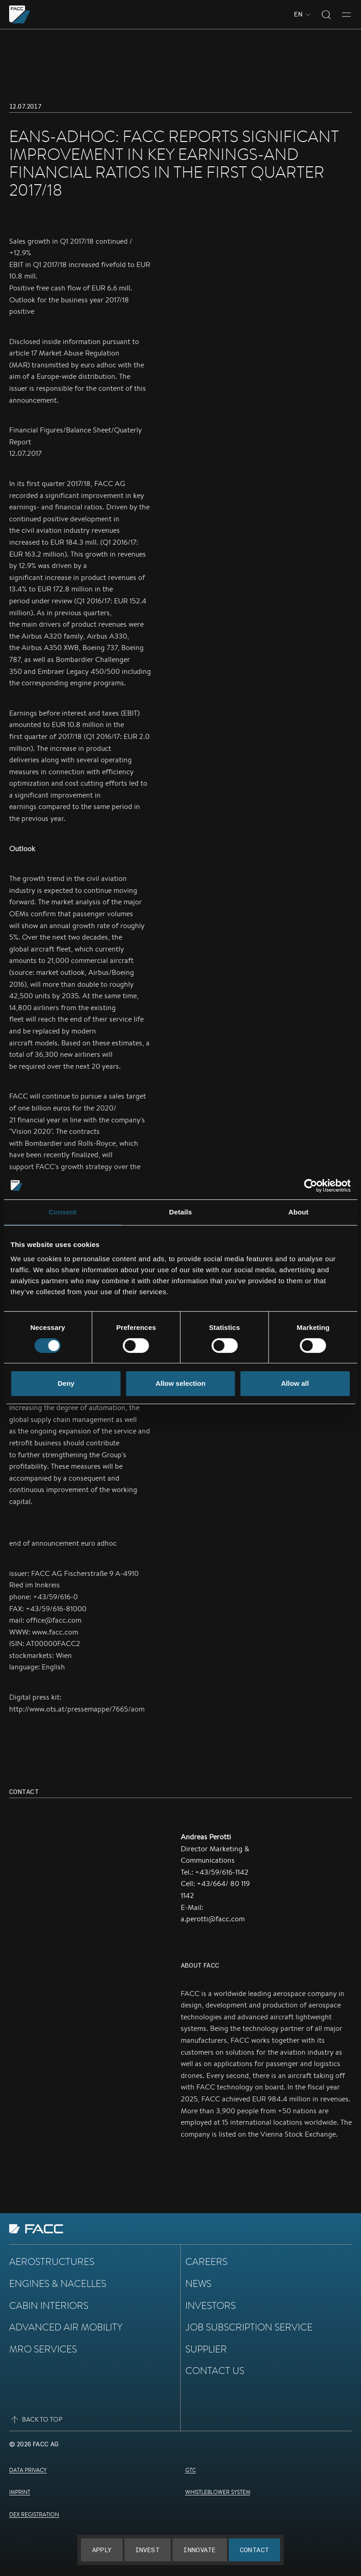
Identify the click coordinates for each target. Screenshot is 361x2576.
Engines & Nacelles (57, 2283)
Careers (206, 2261)
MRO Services (43, 2348)
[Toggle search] (326, 14)
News (198, 2283)
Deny (66, 1383)
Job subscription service (249, 2326)
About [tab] (298, 1212)
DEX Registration (34, 2514)
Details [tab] (180, 1212)
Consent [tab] (62, 1212)
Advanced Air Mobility (66, 2326)
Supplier (206, 2348)
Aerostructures (51, 2261)
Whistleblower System (217, 2491)
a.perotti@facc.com (213, 1919)
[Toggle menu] (346, 14)
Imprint (19, 2491)
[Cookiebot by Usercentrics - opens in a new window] (310, 1185)
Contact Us (214, 2370)
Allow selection (180, 1383)
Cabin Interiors (48, 2305)
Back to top (35, 2419)
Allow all (295, 1383)
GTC (190, 2470)
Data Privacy (28, 2470)
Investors (210, 2305)
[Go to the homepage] (20, 14)
